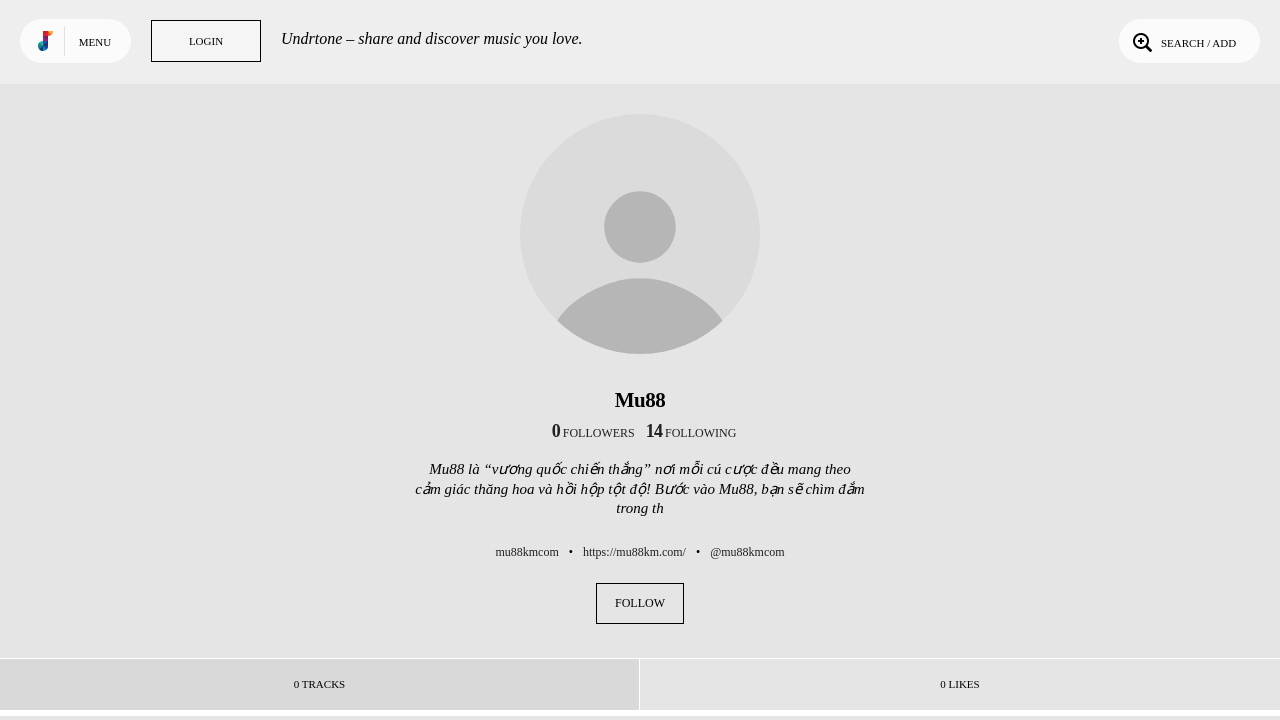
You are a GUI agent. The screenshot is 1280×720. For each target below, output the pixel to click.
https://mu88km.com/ (634, 552)
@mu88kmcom (747, 552)
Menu (95, 42)
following (691, 433)
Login (206, 41)
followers (593, 433)
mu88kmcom (526, 552)
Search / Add (1182, 41)
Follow (640, 603)
